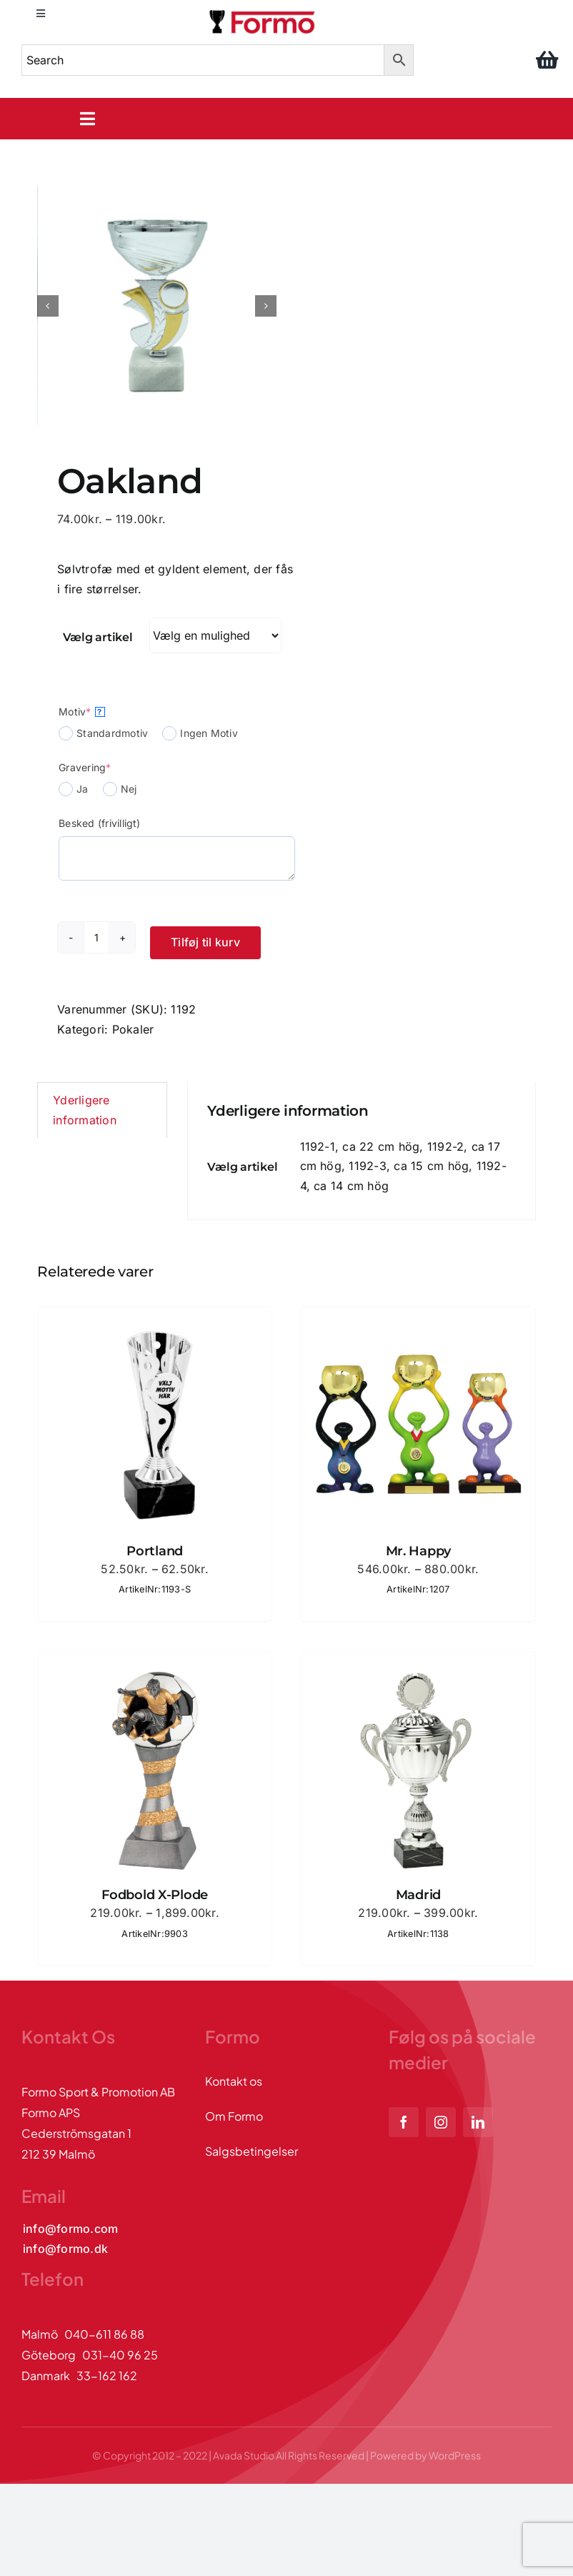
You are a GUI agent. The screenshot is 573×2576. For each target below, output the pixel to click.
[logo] (263, 13)
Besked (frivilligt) (100, 823)
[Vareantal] (96, 937)
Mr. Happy (419, 1551)
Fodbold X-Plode (154, 1895)
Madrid (418, 1895)
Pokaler (133, 1029)
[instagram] (441, 2122)
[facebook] (404, 2122)
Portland (154, 1551)
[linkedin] (478, 2122)
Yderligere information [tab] (84, 1110)
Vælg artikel (98, 637)
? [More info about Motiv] (99, 712)
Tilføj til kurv (205, 942)
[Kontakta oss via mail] (70, 2229)
